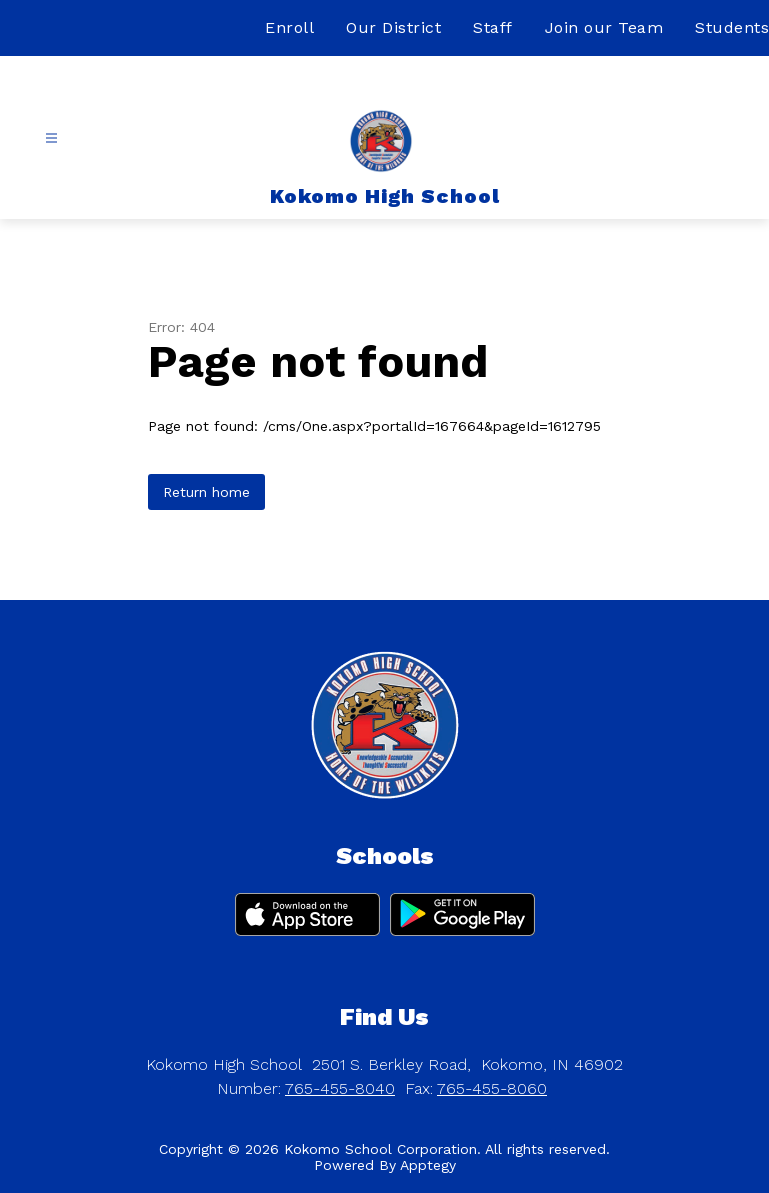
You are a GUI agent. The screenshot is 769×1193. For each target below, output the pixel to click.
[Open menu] (51, 138)
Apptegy (428, 1165)
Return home (206, 492)
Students (732, 27)
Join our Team (604, 27)
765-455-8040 (340, 1088)
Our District (393, 27)
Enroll (289, 27)
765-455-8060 (492, 1088)
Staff (493, 27)
